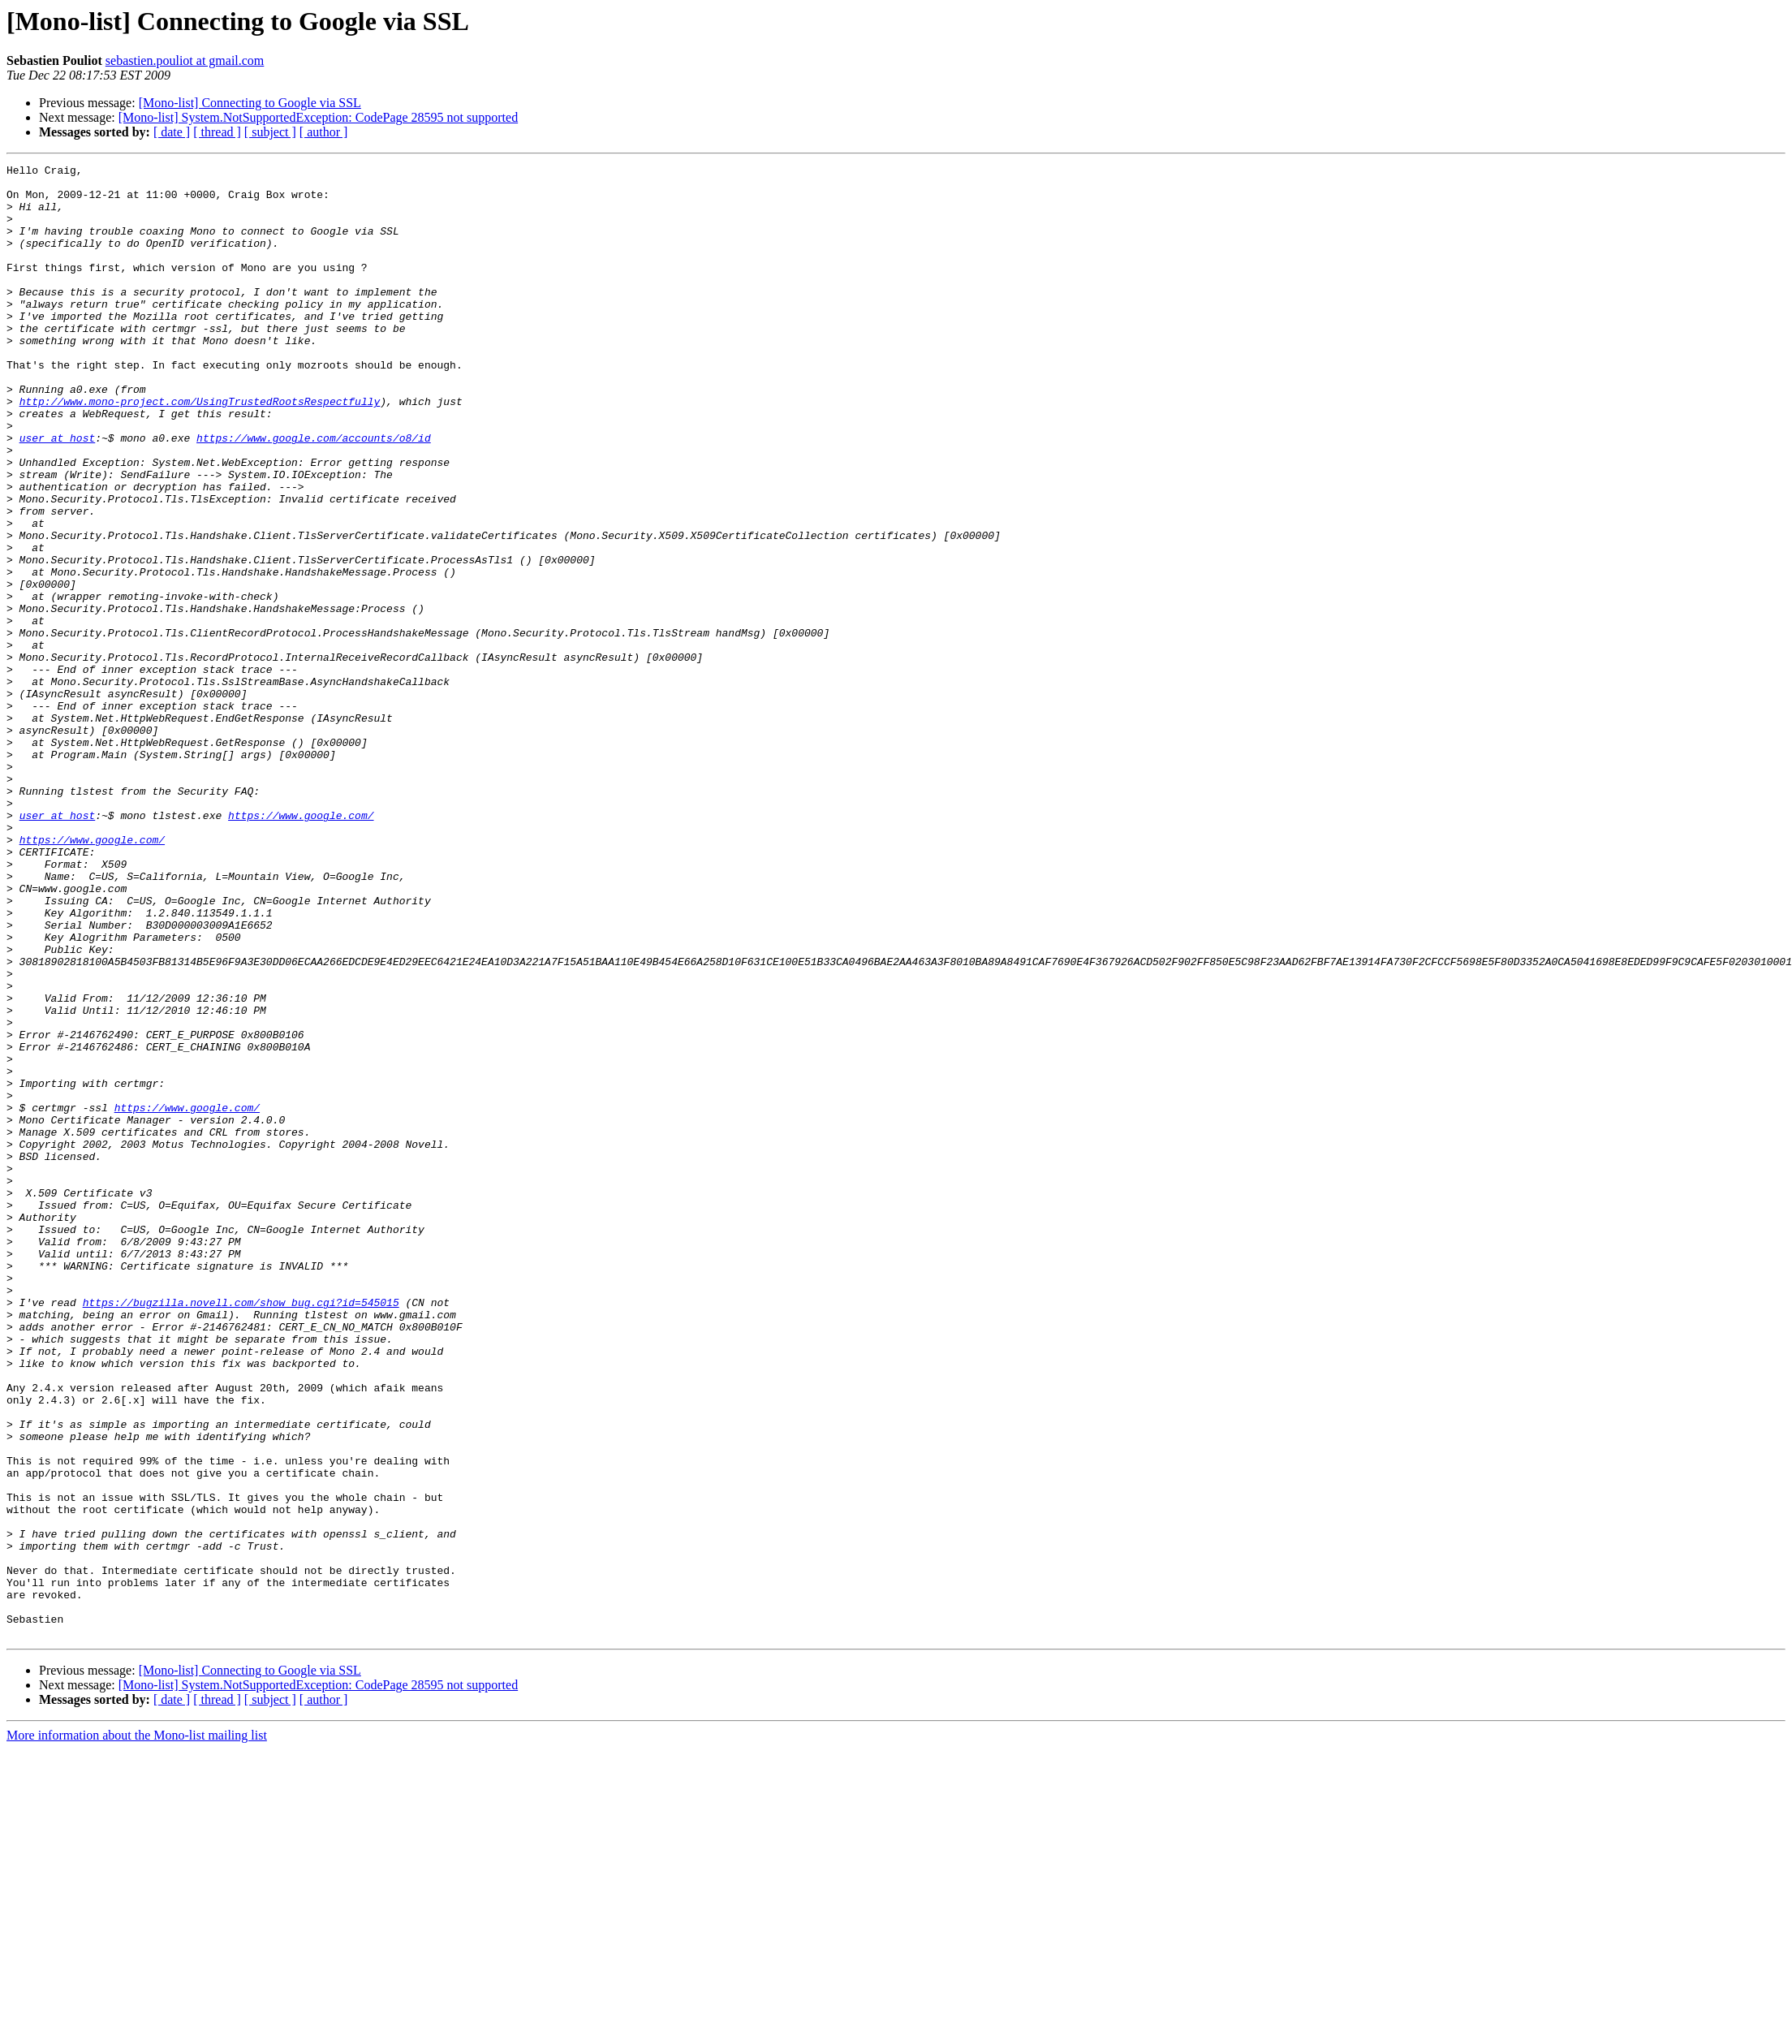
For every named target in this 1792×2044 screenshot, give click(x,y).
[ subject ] (270, 132)
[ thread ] (217, 132)
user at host (57, 493)
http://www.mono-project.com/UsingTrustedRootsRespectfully (200, 449)
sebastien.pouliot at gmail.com (185, 60)
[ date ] (171, 132)
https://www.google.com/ (300, 946)
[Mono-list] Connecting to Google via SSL (250, 103)
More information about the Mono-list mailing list (136, 2030)
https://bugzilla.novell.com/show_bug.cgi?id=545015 (241, 1531)
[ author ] (323, 132)
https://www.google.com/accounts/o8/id (313, 493)
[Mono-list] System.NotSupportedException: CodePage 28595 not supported (318, 117)
